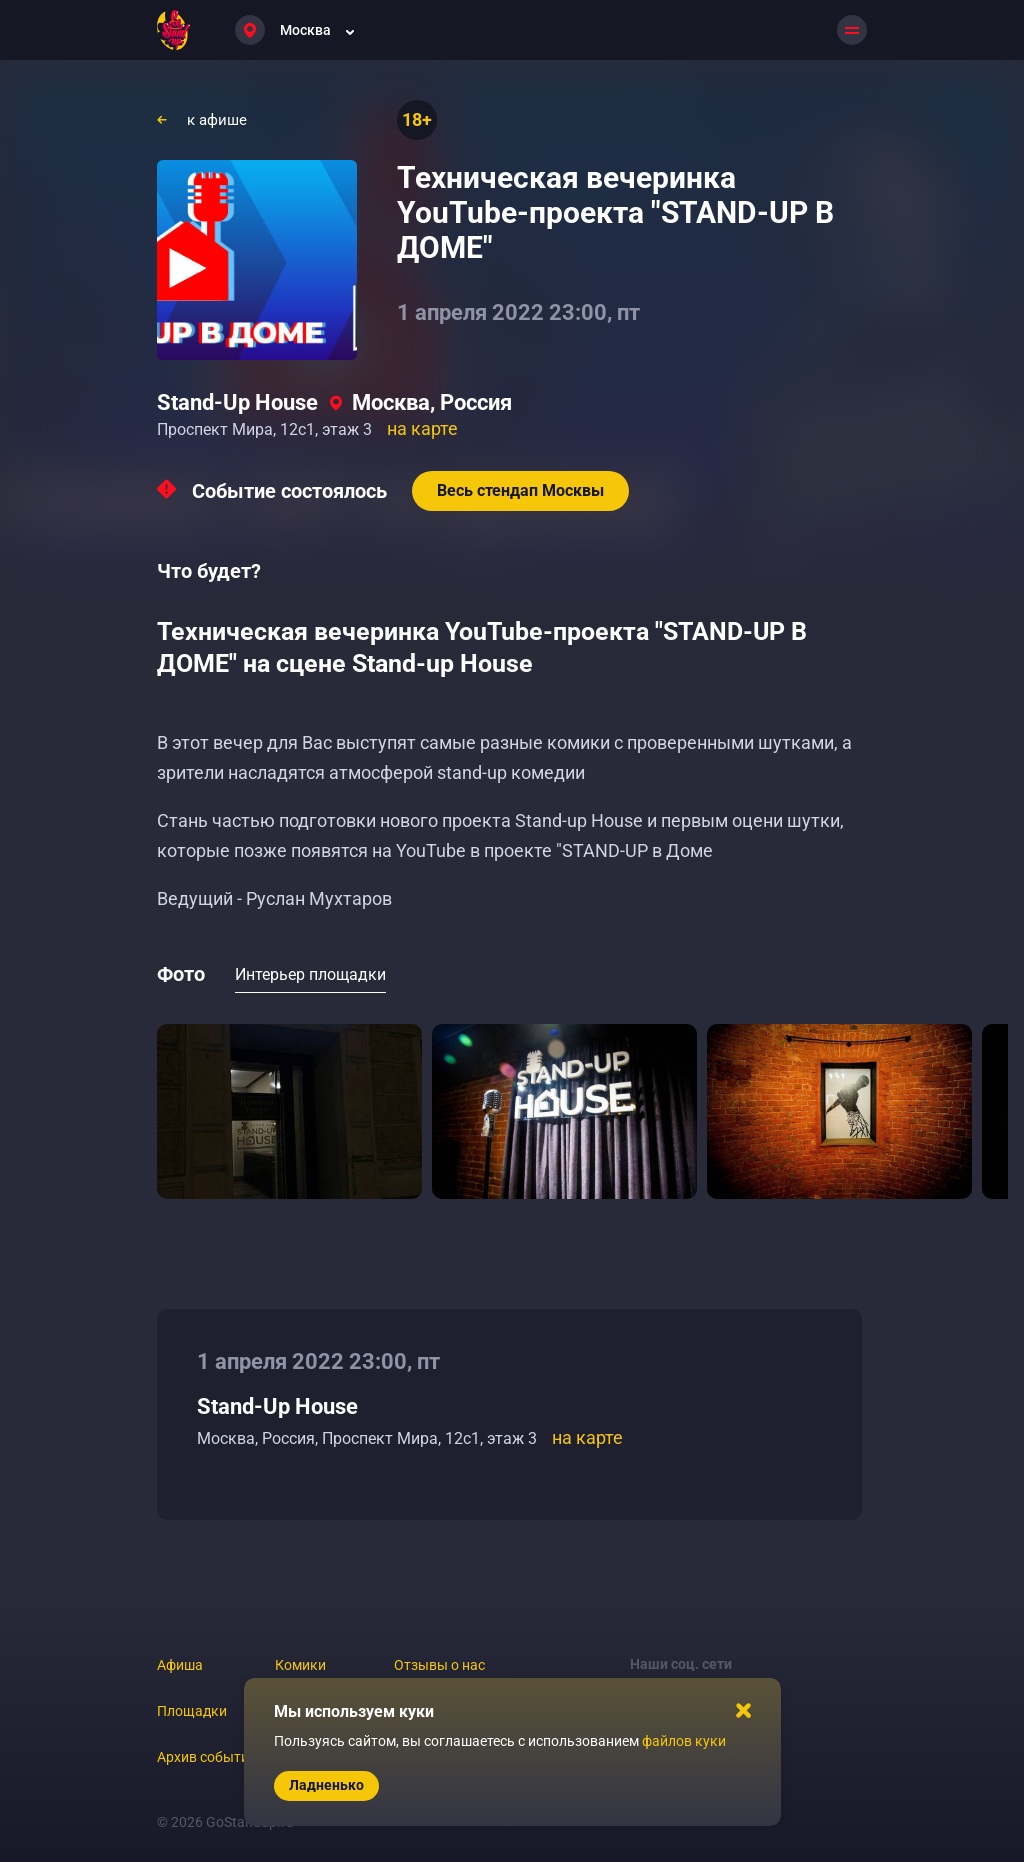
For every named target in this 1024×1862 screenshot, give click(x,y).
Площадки (192, 1711)
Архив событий (207, 1757)
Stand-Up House (237, 402)
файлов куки (684, 1741)
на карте (422, 428)
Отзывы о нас (439, 1665)
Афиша (180, 1665)
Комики (300, 1665)
